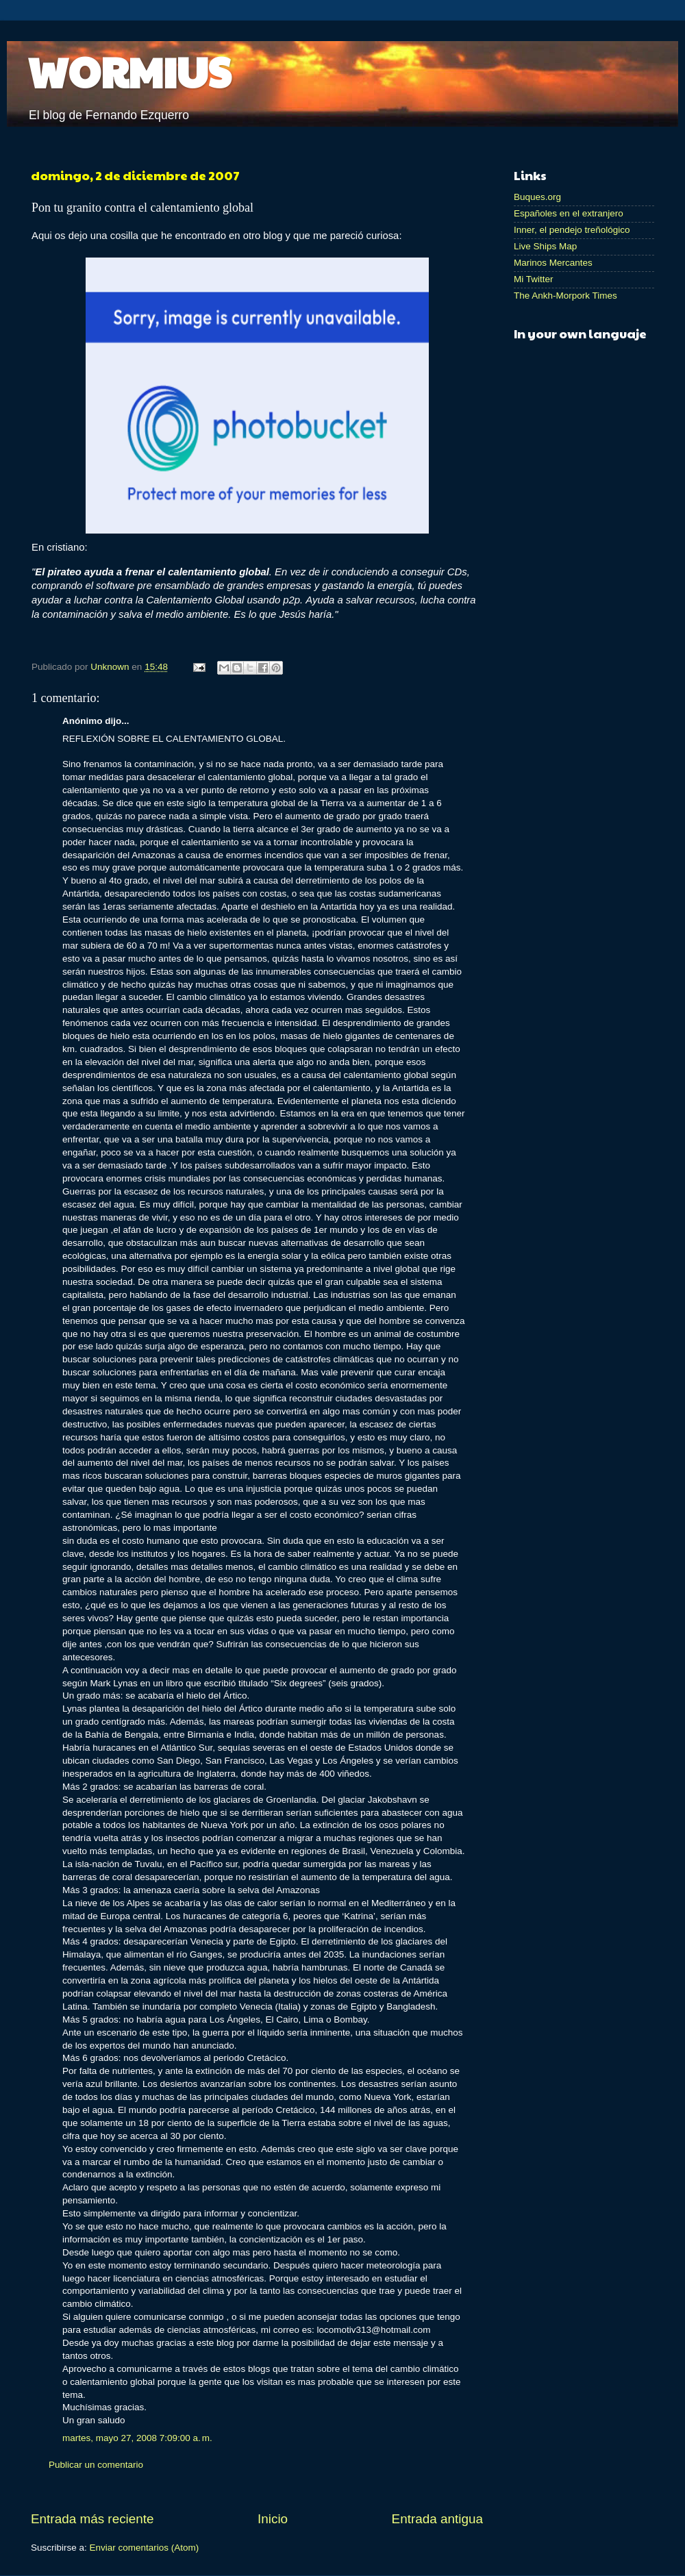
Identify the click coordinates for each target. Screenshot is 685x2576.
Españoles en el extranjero (568, 213)
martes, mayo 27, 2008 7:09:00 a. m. (137, 2438)
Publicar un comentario (96, 2465)
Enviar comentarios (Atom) (144, 2547)
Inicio (273, 2519)
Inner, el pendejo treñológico (572, 230)
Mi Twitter (533, 279)
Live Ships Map (545, 246)
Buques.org (537, 197)
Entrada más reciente (92, 2519)
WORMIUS (129, 71)
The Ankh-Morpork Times (565, 295)
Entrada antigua (437, 2519)
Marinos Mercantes (553, 263)
